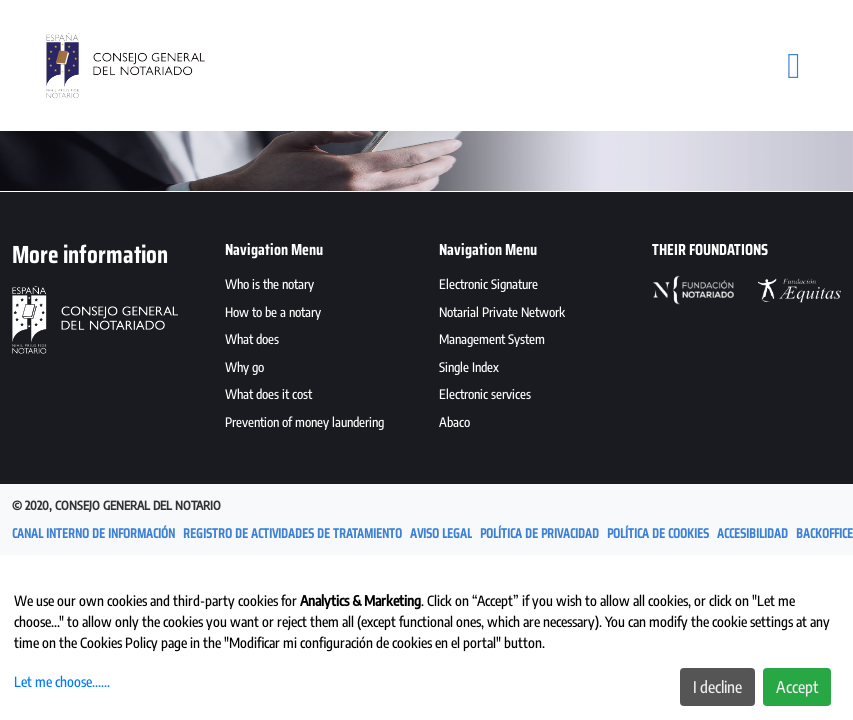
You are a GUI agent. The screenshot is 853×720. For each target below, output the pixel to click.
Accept (797, 687)
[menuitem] (319, 287)
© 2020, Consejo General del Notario (116, 505)
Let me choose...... (62, 681)
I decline (717, 687)
